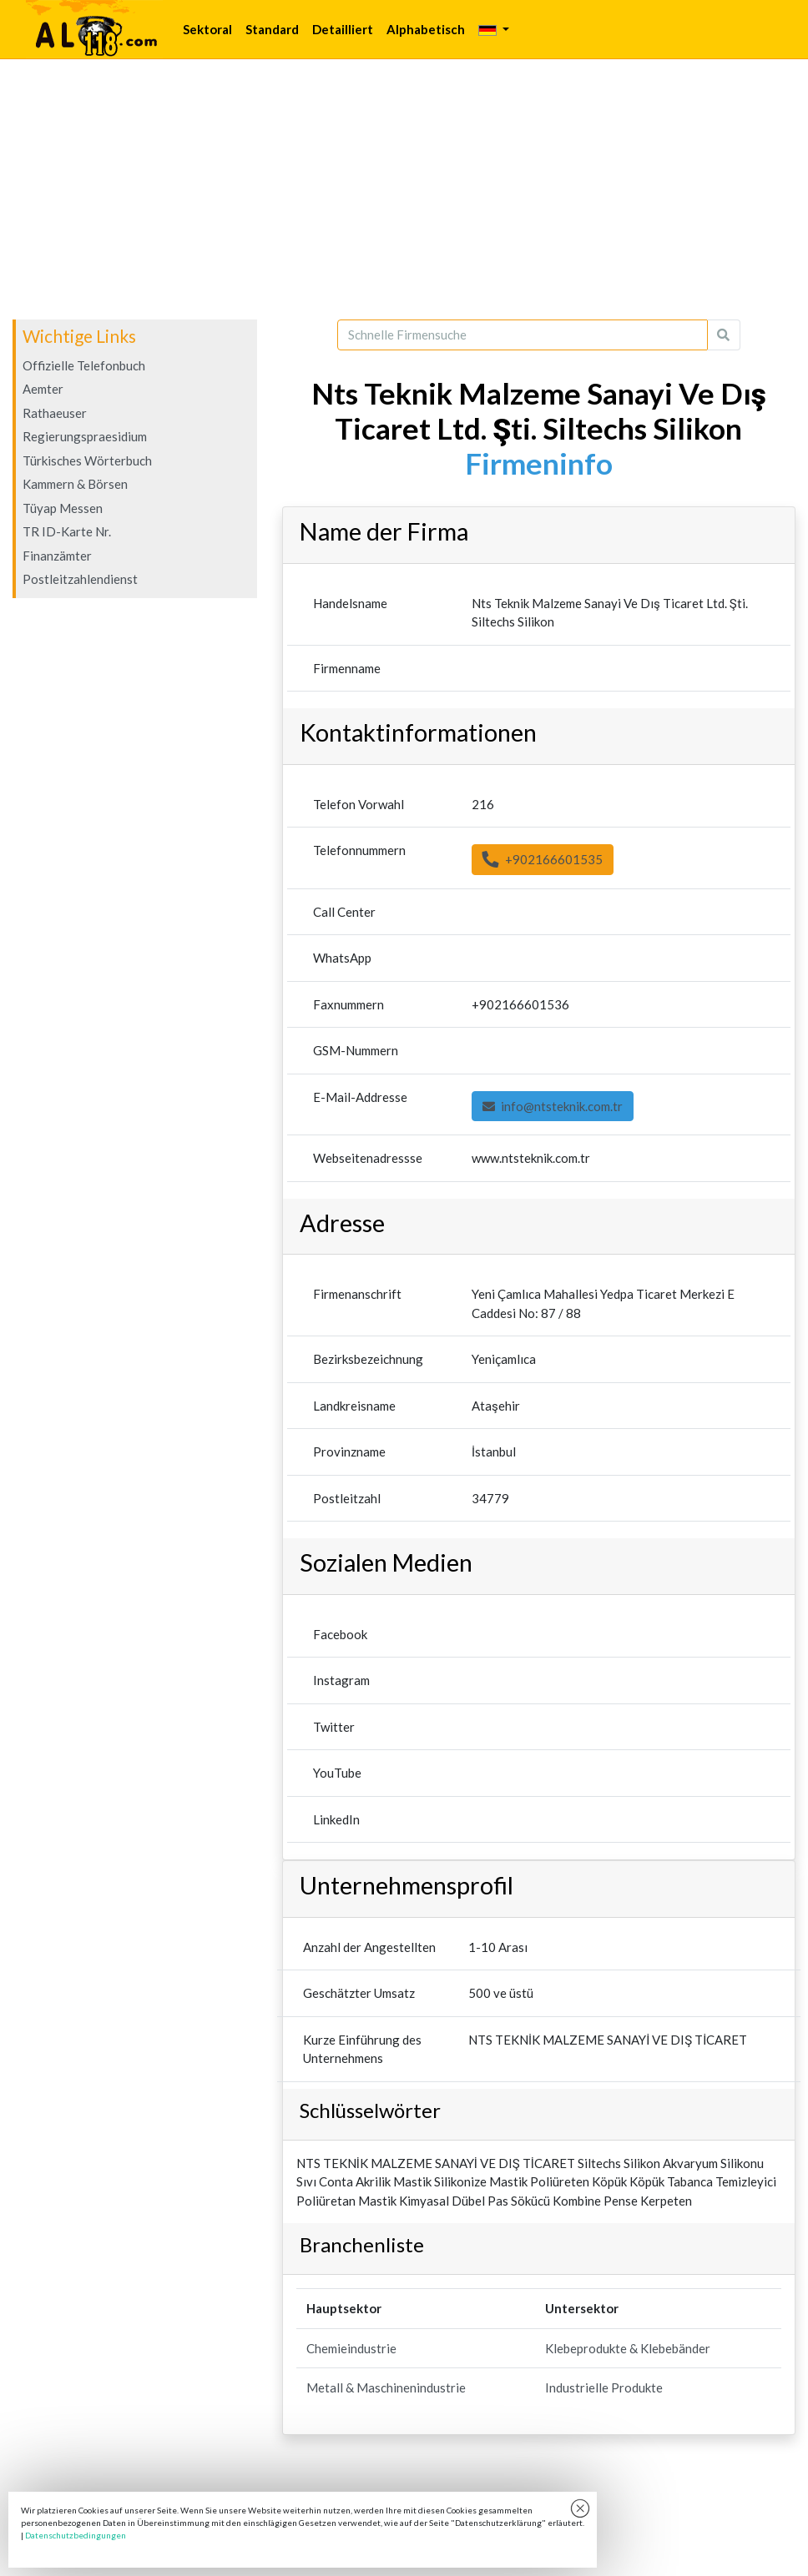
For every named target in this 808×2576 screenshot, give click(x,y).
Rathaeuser (55, 412)
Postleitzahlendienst (80, 578)
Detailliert (342, 29)
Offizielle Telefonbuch (84, 365)
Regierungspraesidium (85, 436)
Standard (272, 29)
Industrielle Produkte (604, 2387)
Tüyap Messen (63, 508)
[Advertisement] (404, 189)
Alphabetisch (425, 29)
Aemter (43, 388)
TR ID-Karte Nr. (67, 531)
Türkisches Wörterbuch (87, 460)
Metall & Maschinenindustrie (386, 2387)
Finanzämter (57, 555)
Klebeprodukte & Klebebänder (627, 2348)
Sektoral (207, 29)
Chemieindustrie (351, 2348)
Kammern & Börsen (75, 483)
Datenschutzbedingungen (75, 2535)
